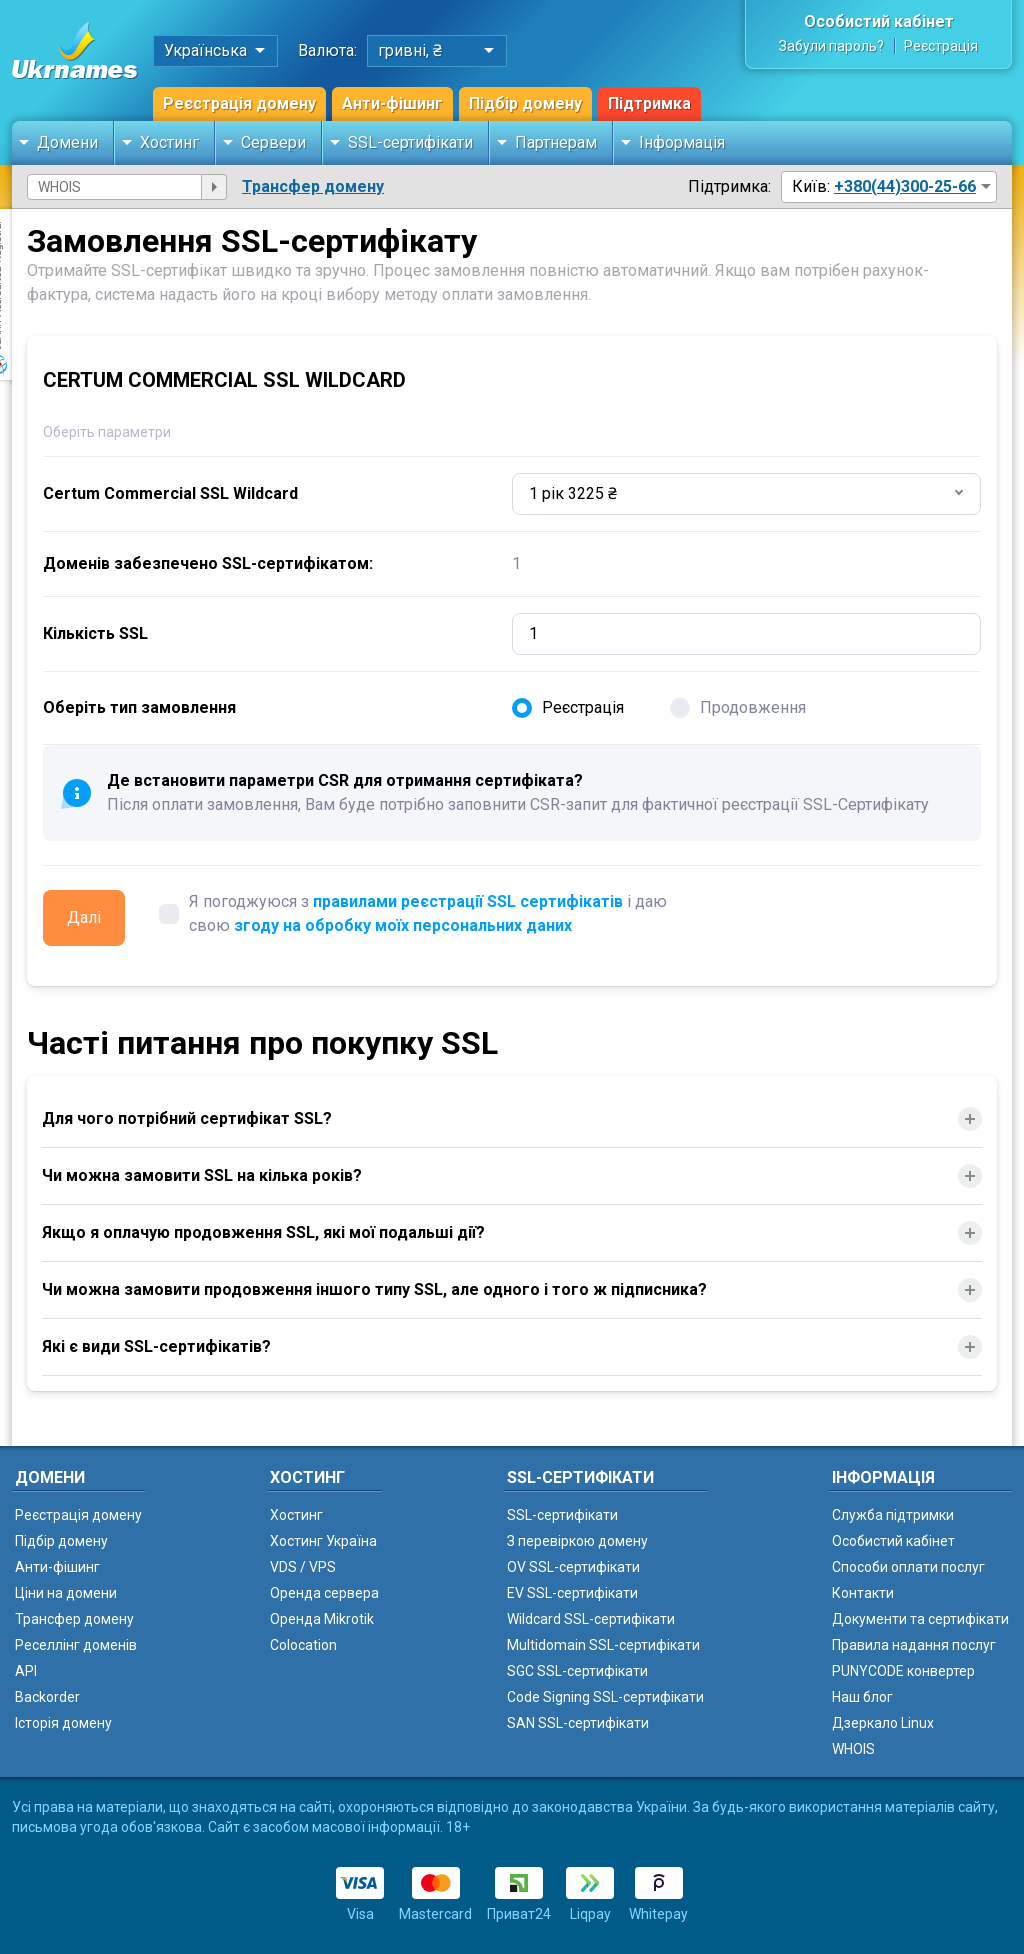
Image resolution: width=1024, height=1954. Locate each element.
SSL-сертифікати (410, 142)
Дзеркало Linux (883, 1723)
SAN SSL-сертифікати (578, 1723)
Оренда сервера (324, 1593)
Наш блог (862, 1697)
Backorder (47, 1697)
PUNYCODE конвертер (903, 1671)
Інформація (682, 142)
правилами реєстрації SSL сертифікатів (468, 901)
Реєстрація (941, 46)
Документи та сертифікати (920, 1619)
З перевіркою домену (577, 1541)
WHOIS (853, 1749)
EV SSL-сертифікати (572, 1593)
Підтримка (649, 103)
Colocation (303, 1645)
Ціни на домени (66, 1593)
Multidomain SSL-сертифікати (603, 1645)
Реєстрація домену (239, 103)
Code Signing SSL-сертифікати (605, 1697)
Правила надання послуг (914, 1645)
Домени (67, 142)
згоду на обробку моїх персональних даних (403, 925)
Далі (84, 917)
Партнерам (556, 142)
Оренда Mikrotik (322, 1619)
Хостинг (169, 142)
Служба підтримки (893, 1515)
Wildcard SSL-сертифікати (591, 1619)
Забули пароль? (831, 46)
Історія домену (63, 1723)
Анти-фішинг (392, 103)
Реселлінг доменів (76, 1645)
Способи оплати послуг (908, 1567)
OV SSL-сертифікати (573, 1567)
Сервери (273, 142)
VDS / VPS (303, 1567)
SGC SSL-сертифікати (577, 1671)
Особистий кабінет (879, 21)
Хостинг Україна (323, 1541)
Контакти (863, 1593)
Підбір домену (525, 103)
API (26, 1671)
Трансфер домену (313, 186)
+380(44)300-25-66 (905, 186)
